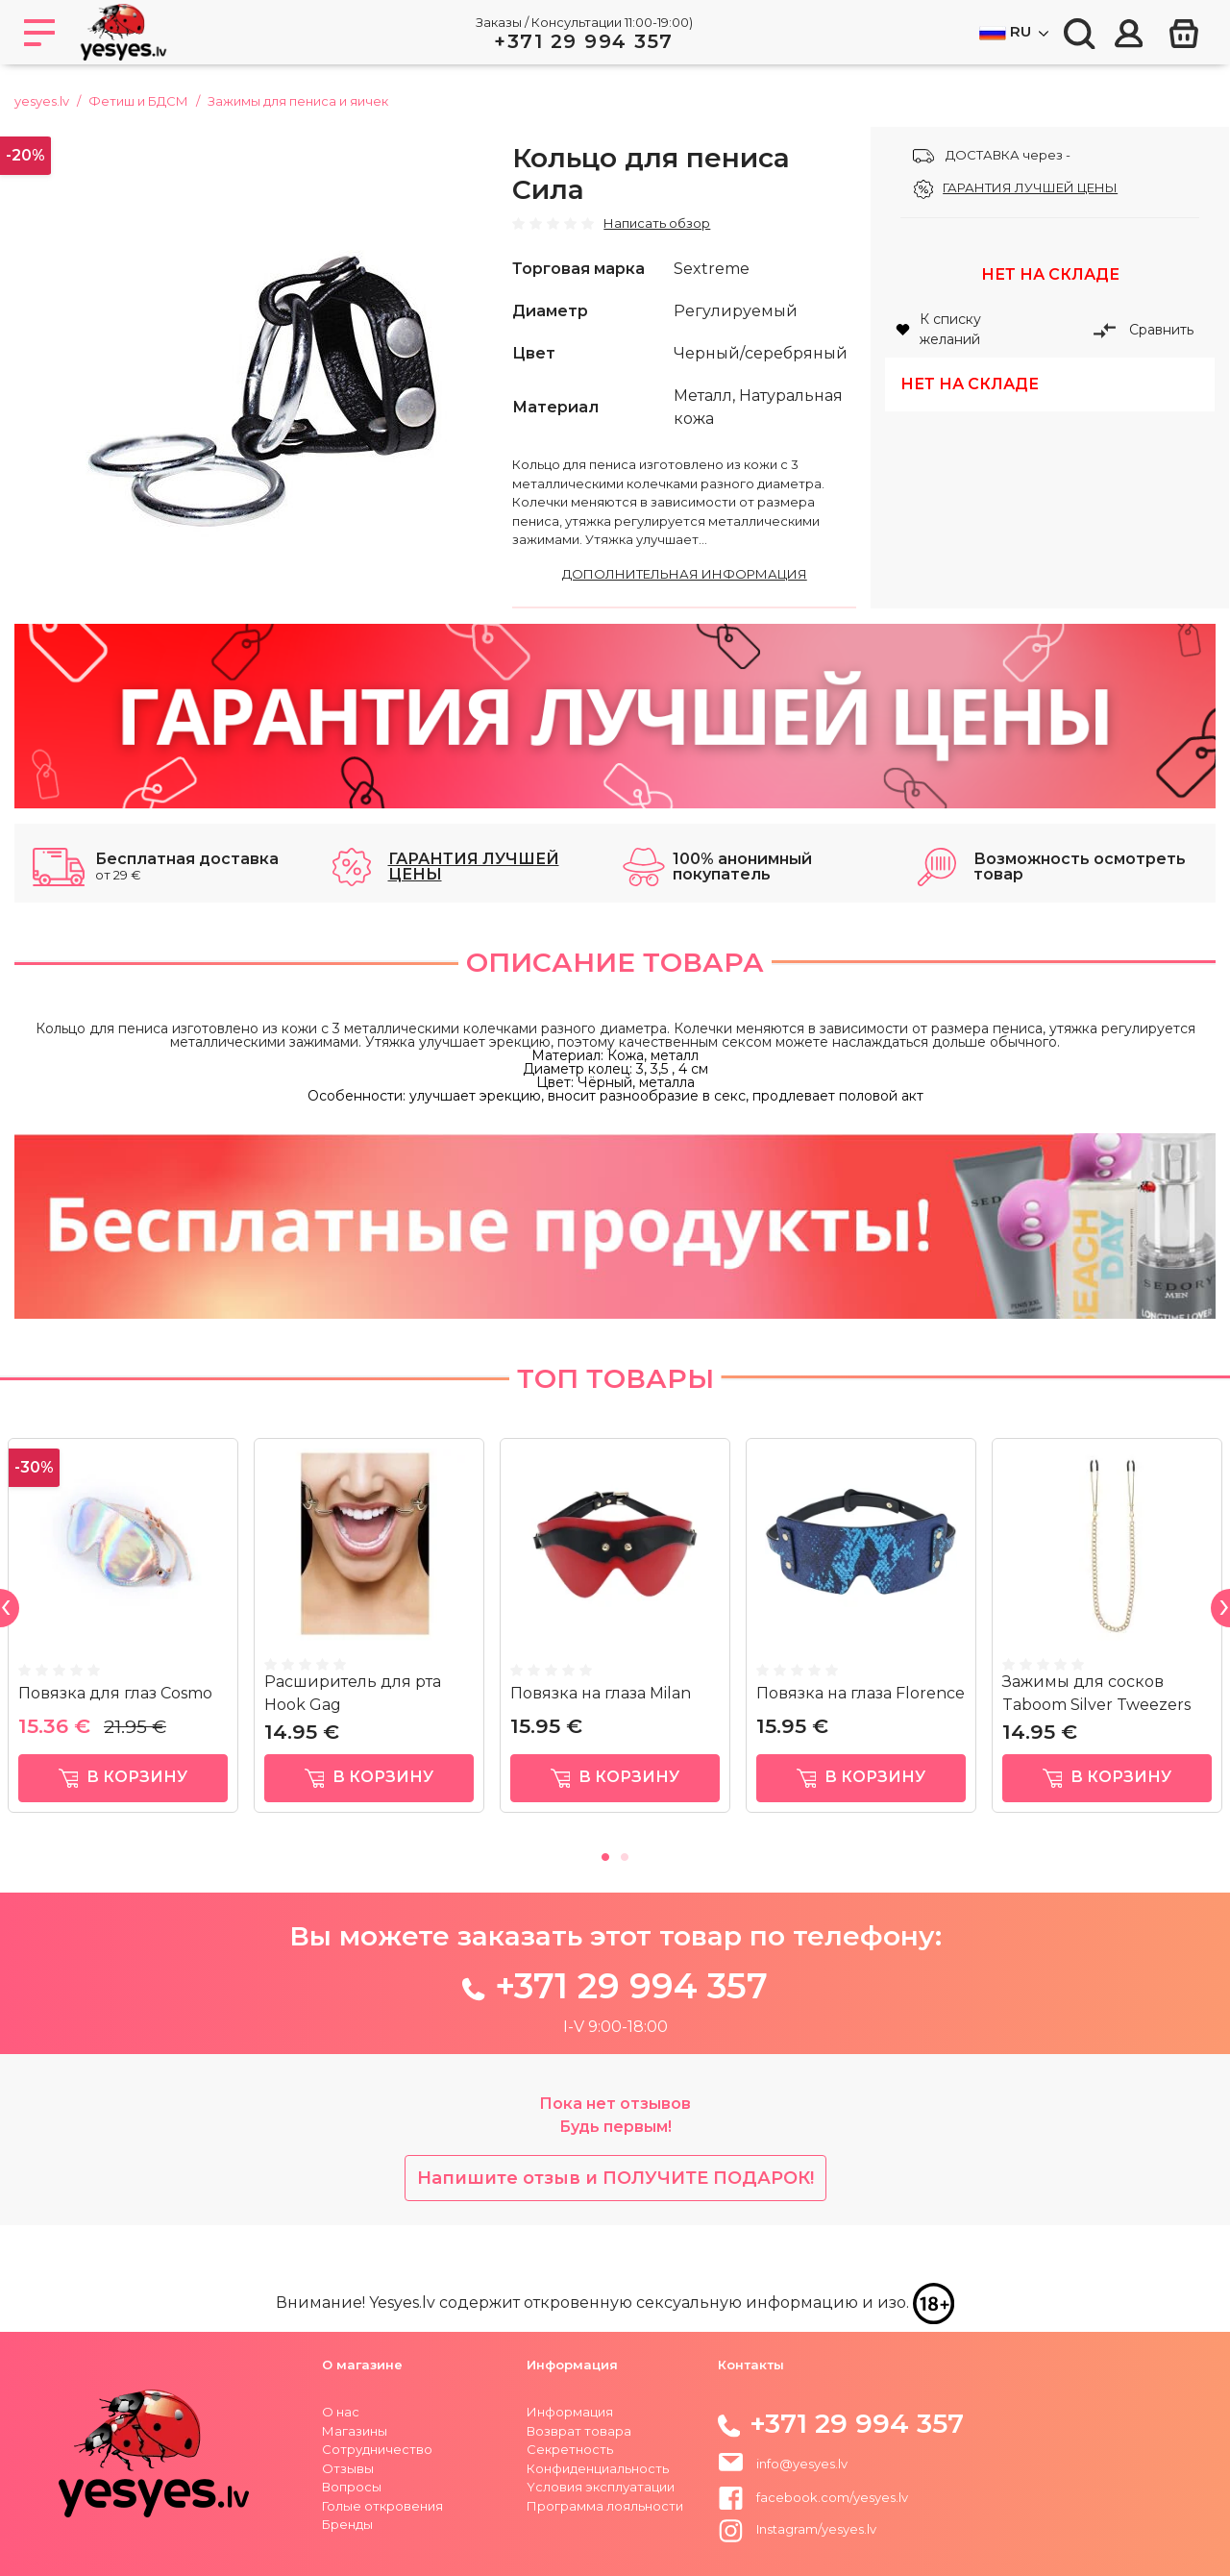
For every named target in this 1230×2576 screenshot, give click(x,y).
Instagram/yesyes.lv (797, 2529)
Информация (570, 2411)
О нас (340, 2411)
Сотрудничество (377, 2449)
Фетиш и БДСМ (138, 101)
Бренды (347, 2524)
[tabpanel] (123, 1633)
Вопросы (351, 2486)
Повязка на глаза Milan (600, 1693)
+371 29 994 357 (584, 41)
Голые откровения (382, 2506)
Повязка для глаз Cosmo (115, 1693)
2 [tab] (624, 1854)
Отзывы (348, 2468)
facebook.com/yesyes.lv (813, 2497)
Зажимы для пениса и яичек (298, 101)
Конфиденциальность (598, 2468)
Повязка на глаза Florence (860, 1693)
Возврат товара (579, 2431)
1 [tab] (605, 1854)
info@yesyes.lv (802, 2463)
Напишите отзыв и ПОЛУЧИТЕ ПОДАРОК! (615, 2178)
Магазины (354, 2431)
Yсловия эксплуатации (601, 2486)
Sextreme (712, 269)
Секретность (570, 2449)
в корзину (123, 1779)
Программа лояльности (605, 2506)
